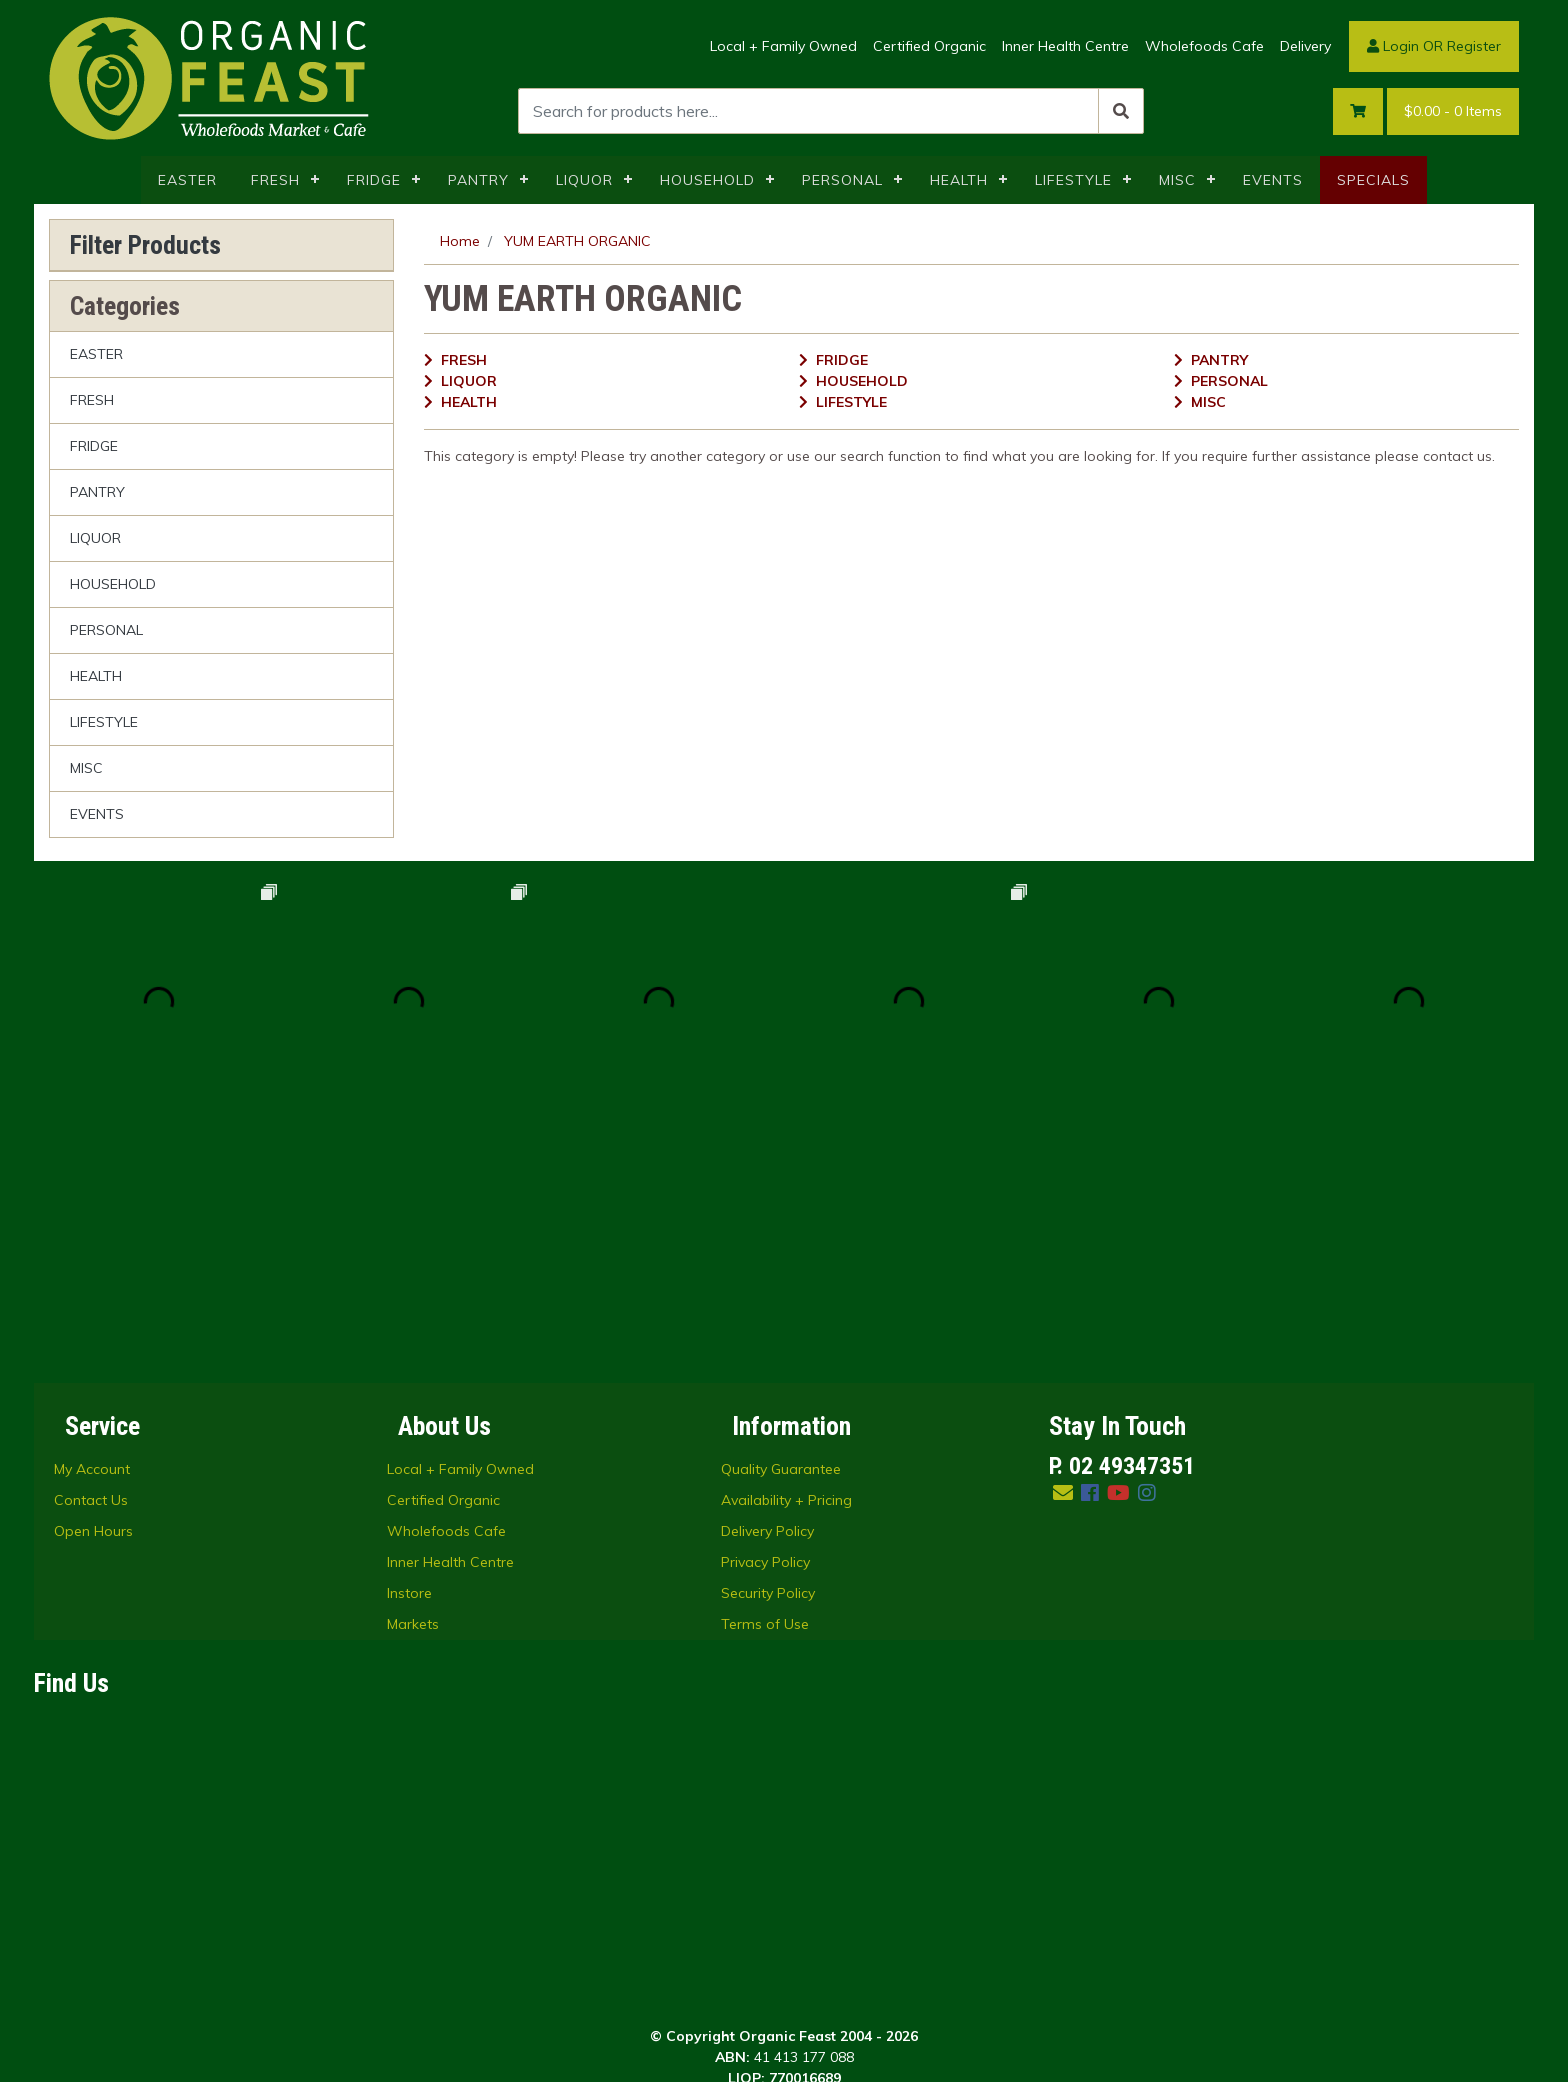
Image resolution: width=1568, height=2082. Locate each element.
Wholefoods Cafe (1204, 46)
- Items (1453, 111)
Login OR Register (1434, 46)
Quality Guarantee (781, 1219)
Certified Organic (929, 46)
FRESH (275, 180)
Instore (409, 1343)
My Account (92, 1219)
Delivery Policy (767, 1281)
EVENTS (1273, 180)
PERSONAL (842, 180)
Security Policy (768, 1343)
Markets (413, 1374)
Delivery (1305, 46)
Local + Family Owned (783, 46)
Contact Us (91, 1250)
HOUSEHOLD (707, 180)
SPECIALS (1373, 180)
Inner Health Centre (1065, 46)
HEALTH (959, 180)
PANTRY (478, 180)
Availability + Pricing (786, 1250)
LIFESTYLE (1073, 180)
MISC (1177, 180)
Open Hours (93, 1281)
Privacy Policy (765, 1312)
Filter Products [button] (145, 245)
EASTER (187, 180)
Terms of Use (765, 1374)
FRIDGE (374, 180)
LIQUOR (584, 180)
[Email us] (1063, 1242)
